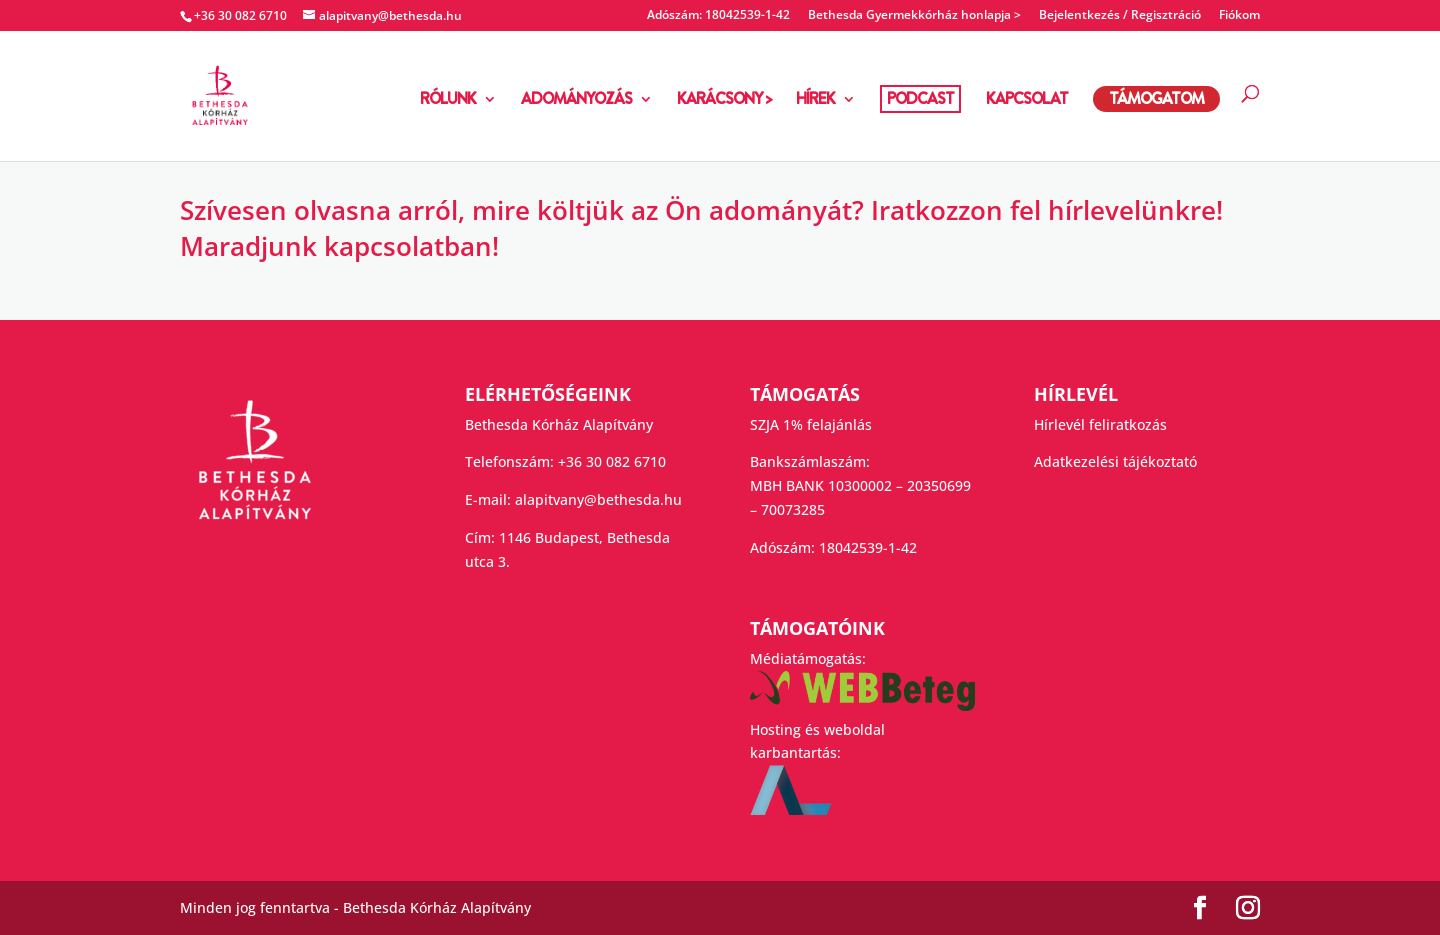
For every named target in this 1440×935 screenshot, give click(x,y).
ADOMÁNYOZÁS (576, 101)
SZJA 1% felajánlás (811, 424)
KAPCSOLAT (1027, 101)
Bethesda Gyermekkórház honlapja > (914, 16)
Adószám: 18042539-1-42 (718, 16)
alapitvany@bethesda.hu (598, 499)
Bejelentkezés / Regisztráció (1120, 16)
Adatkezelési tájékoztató (1115, 461)
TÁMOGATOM (1156, 98)
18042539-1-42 (868, 547)
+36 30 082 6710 (612, 461)
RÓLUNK (448, 101)
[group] (720, 233)
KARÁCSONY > (724, 101)
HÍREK (815, 101)
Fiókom (1239, 16)
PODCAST (920, 98)
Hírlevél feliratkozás (1100, 424)
